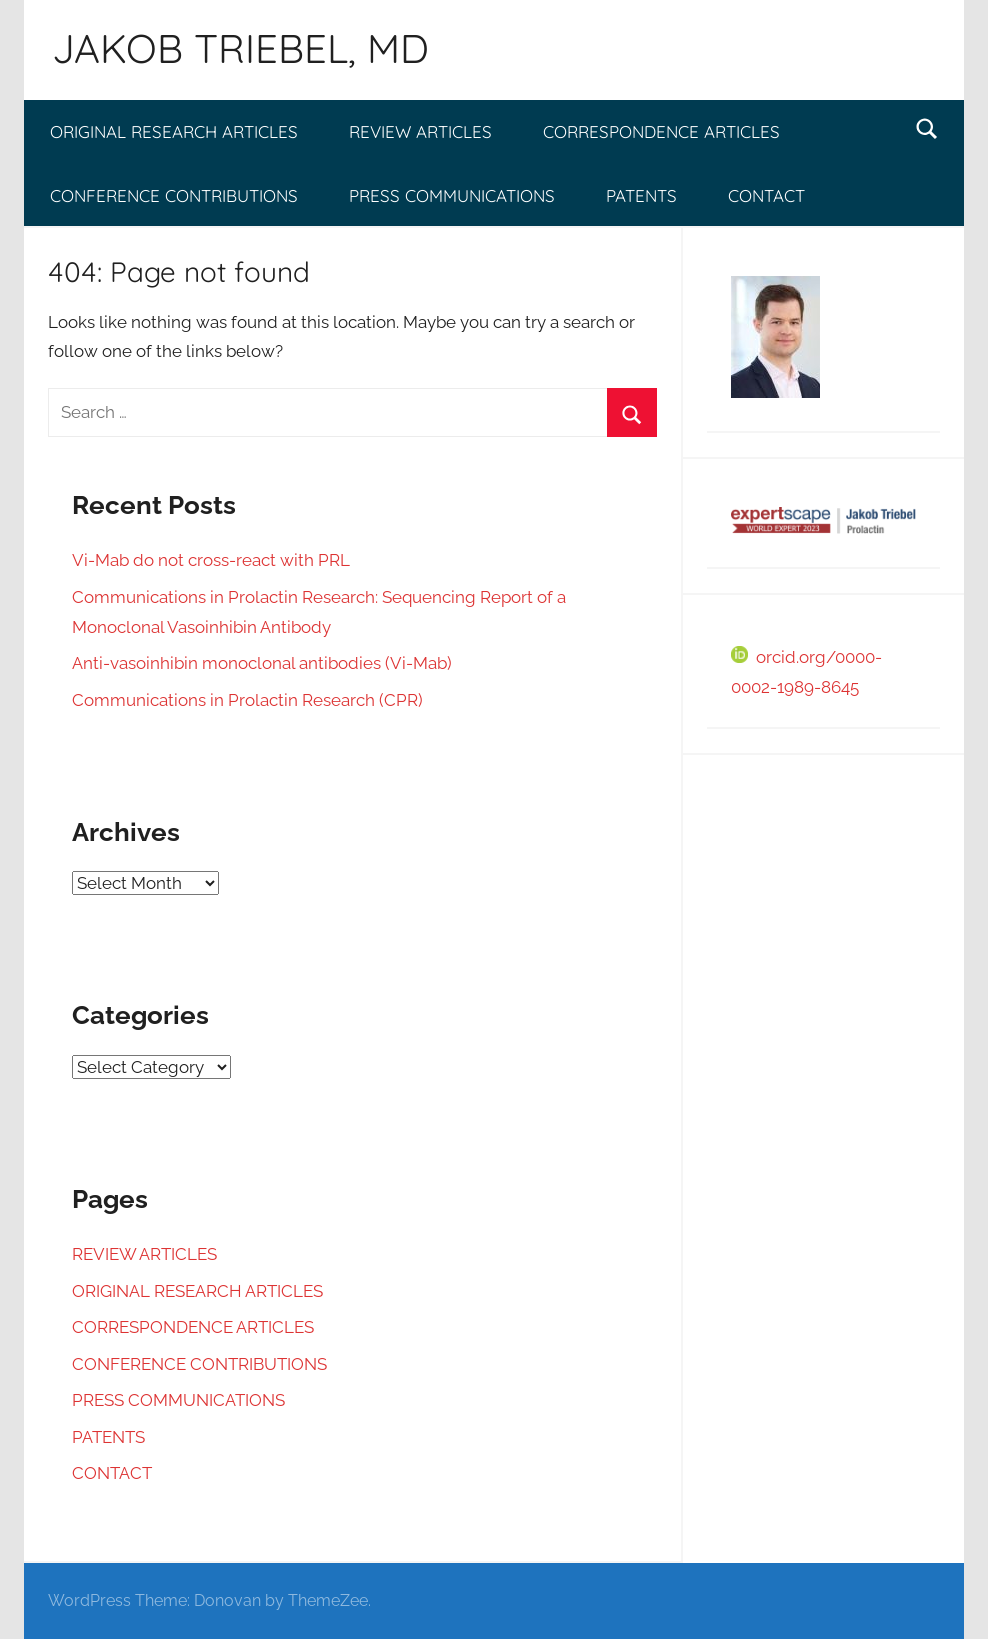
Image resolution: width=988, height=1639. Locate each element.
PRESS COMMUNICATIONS (452, 195)
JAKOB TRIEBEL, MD (240, 48)
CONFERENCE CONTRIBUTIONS (174, 195)
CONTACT (766, 195)
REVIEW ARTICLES (420, 131)
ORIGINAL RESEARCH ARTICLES (174, 131)
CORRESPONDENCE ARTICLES (661, 131)
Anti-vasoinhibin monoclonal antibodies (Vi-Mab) (262, 663)
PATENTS (641, 195)
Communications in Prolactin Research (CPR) (247, 700)
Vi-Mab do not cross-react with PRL (211, 560)
